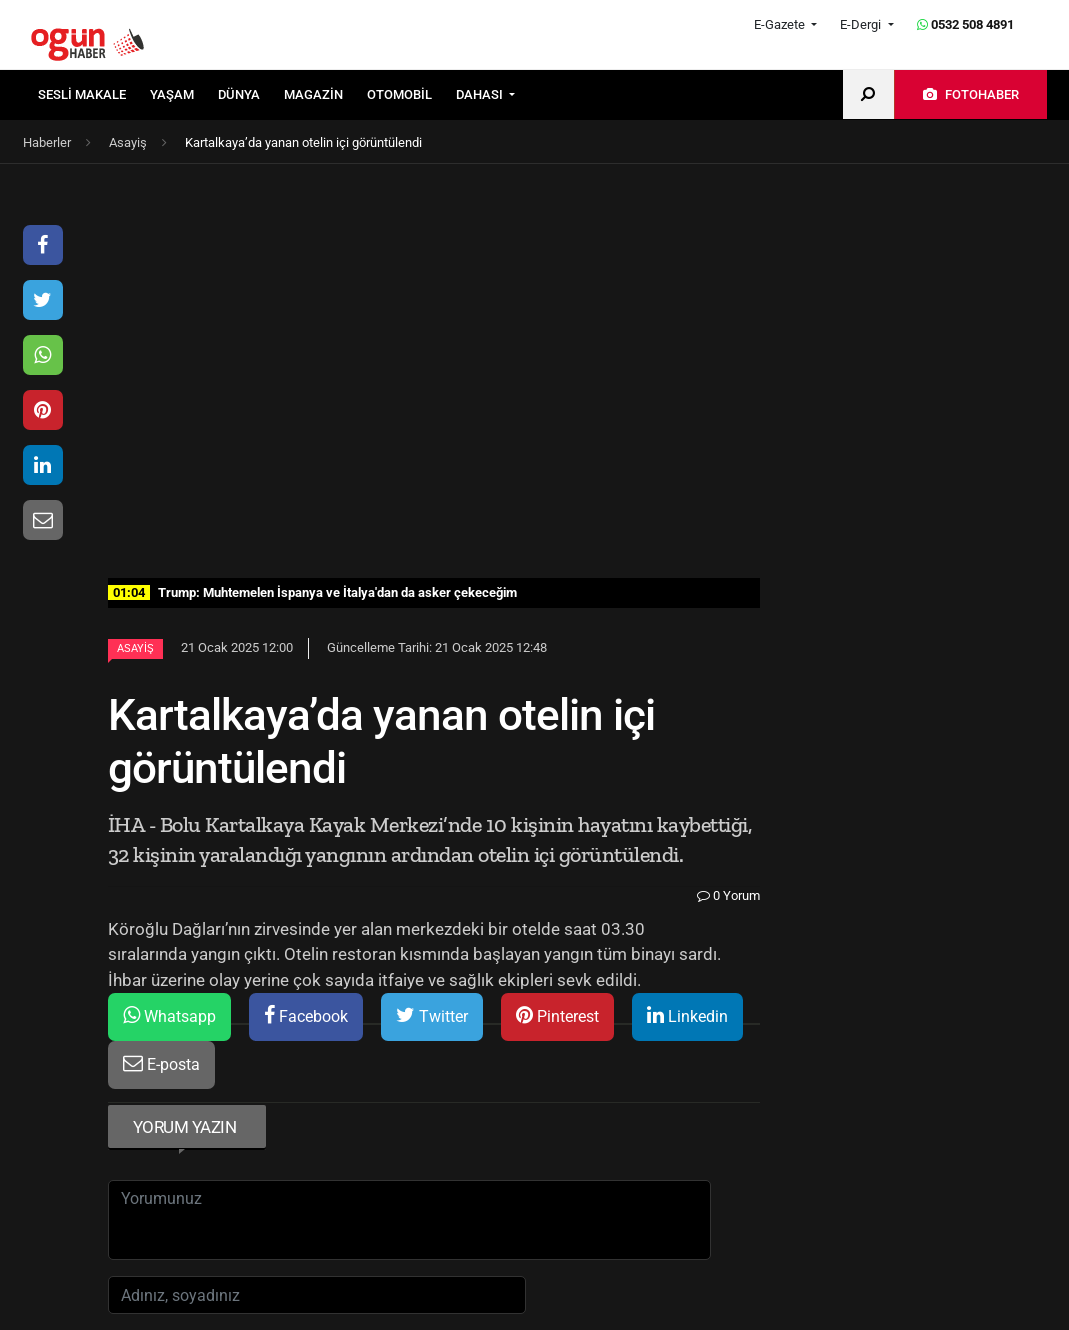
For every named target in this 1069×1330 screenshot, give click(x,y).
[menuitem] (94, 95)
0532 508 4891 (965, 24)
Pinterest (557, 1015)
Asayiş (135, 648)
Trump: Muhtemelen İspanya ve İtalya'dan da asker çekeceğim (312, 592)
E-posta (161, 1063)
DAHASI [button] (481, 94)
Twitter (432, 1015)
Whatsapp (169, 1015)
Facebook (306, 1015)
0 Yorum (728, 895)
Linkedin (687, 1015)
